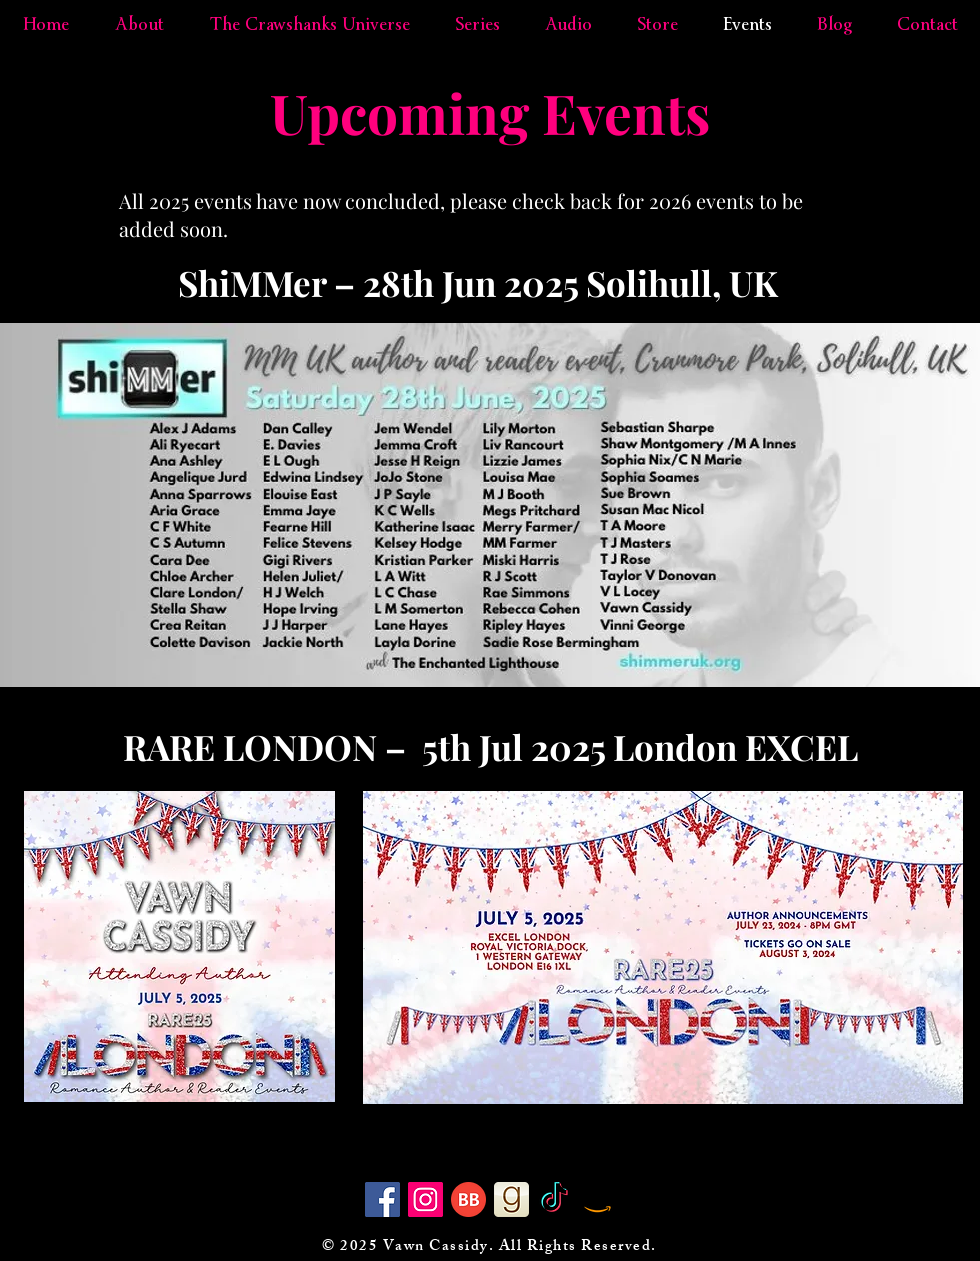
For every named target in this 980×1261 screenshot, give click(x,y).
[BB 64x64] (468, 1199)
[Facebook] (382, 1199)
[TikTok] (554, 1199)
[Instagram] (425, 1199)
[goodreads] (511, 1199)
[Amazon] (597, 1199)
